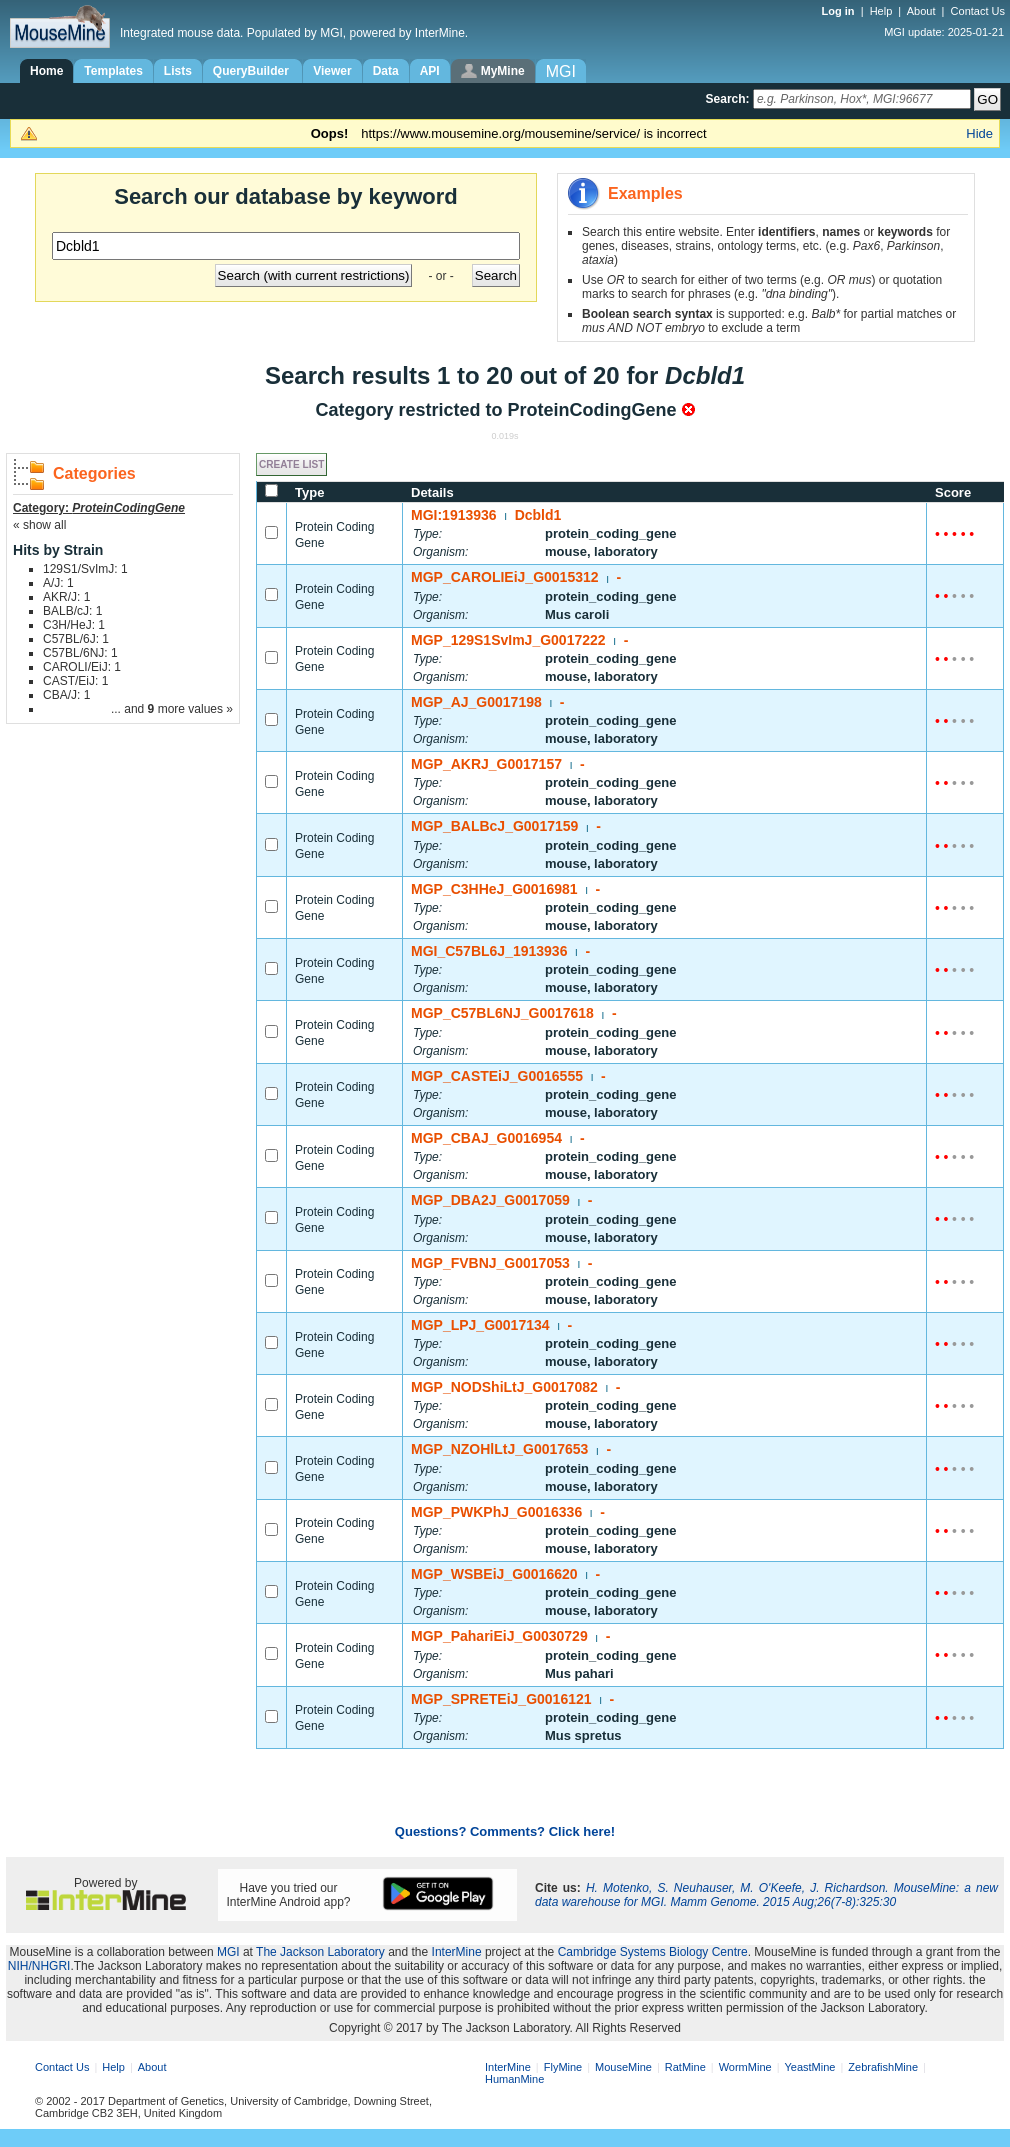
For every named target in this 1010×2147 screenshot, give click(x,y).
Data (386, 71)
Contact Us (978, 11)
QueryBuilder (252, 71)
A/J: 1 (58, 583)
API (430, 71)
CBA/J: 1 (66, 695)
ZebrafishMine (883, 2067)
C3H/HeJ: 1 (74, 625)
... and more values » (172, 709)
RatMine (685, 2067)
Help (881, 11)
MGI (228, 1952)
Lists (178, 71)
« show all (39, 525)
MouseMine (623, 2067)
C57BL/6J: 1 (76, 639)
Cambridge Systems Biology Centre (653, 1952)
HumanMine (514, 2079)
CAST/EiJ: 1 (75, 681)
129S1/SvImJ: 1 (85, 569)
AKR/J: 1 (66, 597)
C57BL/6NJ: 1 (80, 653)
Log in (840, 11)
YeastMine (809, 2067)
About (921, 11)
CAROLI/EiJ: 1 (82, 667)
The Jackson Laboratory (320, 1952)
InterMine (457, 1952)
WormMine (745, 2067)
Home (46, 71)
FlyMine (563, 2067)
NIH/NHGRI (39, 1966)
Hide (979, 133)
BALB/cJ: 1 (72, 611)
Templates (113, 71)
